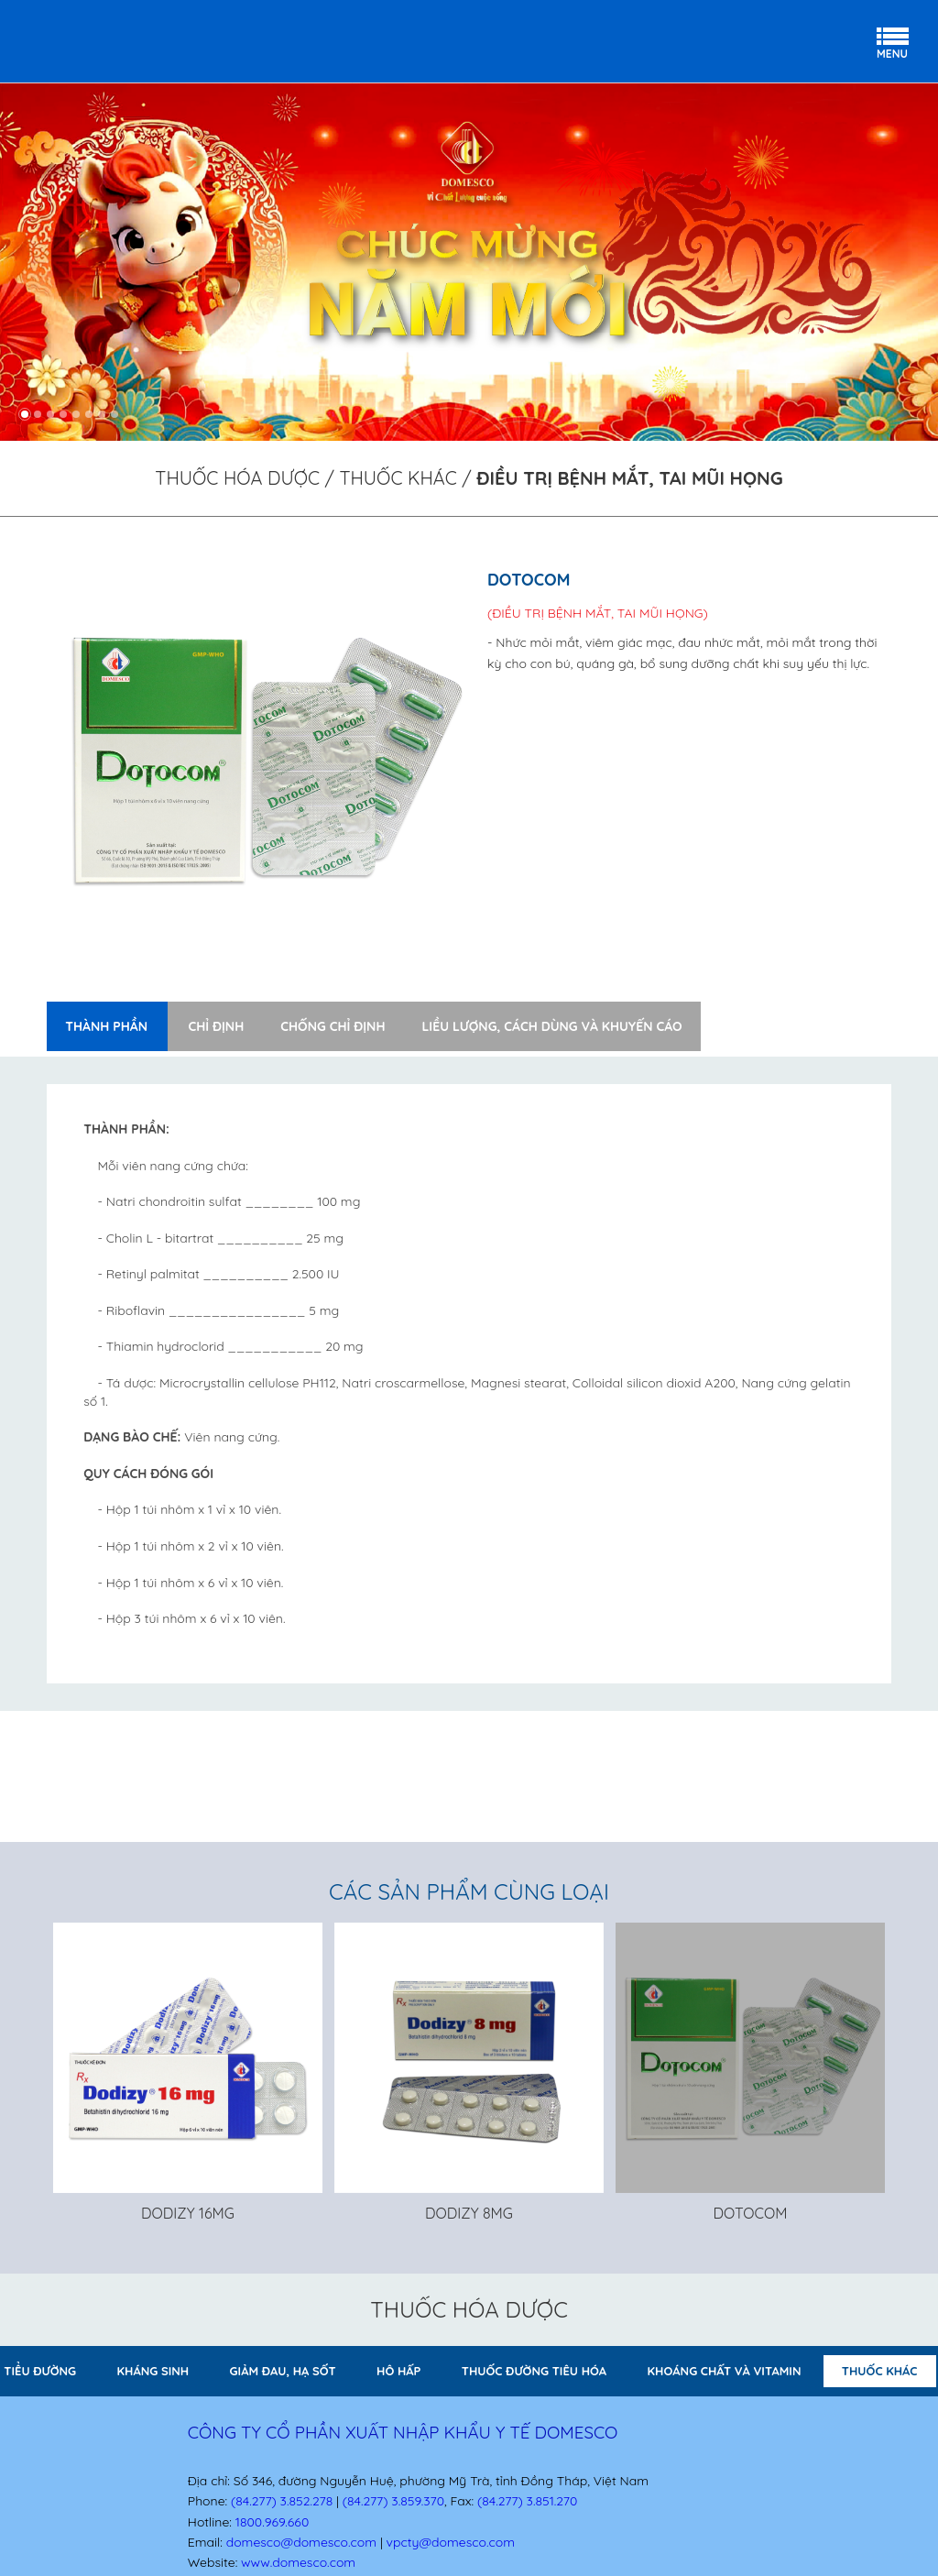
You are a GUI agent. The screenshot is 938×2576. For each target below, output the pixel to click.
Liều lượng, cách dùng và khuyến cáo (551, 1026)
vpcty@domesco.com (451, 2542)
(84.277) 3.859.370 (393, 2501)
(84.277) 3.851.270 (527, 2501)
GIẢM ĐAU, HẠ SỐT (283, 2370)
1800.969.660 (272, 2522)
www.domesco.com (298, 2562)
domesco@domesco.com (301, 2542)
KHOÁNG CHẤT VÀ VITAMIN (725, 2370)
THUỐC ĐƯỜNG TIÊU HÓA (534, 2370)
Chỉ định (216, 1026)
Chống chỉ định (332, 1026)
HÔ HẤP (398, 2370)
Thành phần (106, 1026)
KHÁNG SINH (153, 2370)
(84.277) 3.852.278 (282, 2501)
